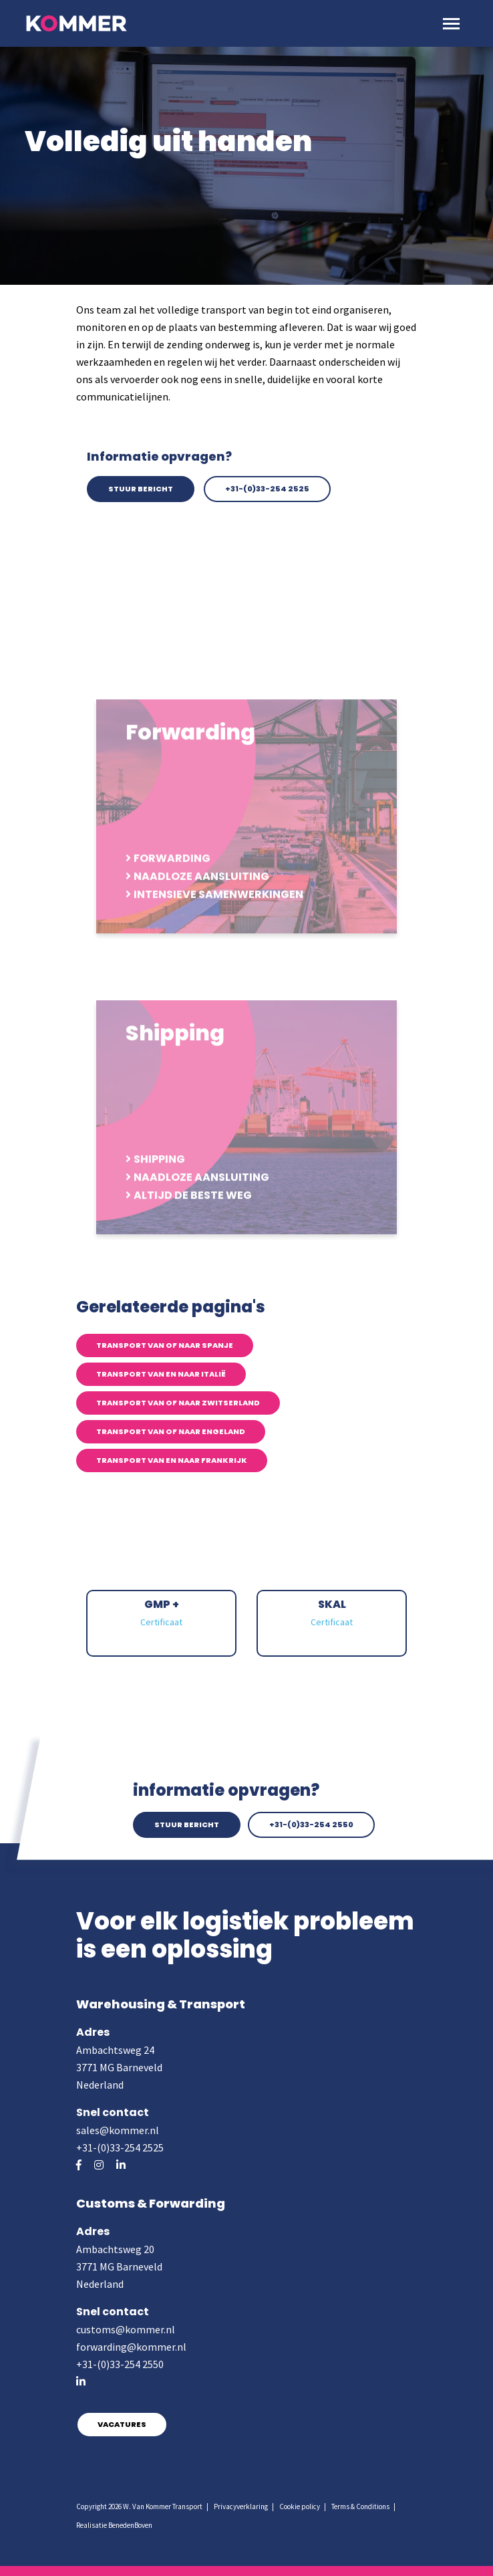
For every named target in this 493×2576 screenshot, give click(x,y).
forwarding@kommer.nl (131, 2346)
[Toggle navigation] (451, 23)
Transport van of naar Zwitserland (178, 1402)
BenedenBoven (130, 2525)
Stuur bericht (140, 488)
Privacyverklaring (241, 2506)
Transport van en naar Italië (161, 1374)
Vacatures (122, 2424)
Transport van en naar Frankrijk (171, 1460)
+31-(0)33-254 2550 (311, 1824)
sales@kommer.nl (117, 2130)
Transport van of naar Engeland (170, 1431)
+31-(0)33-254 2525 (267, 488)
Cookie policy (299, 2506)
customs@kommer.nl (125, 2329)
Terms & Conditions (360, 2506)
